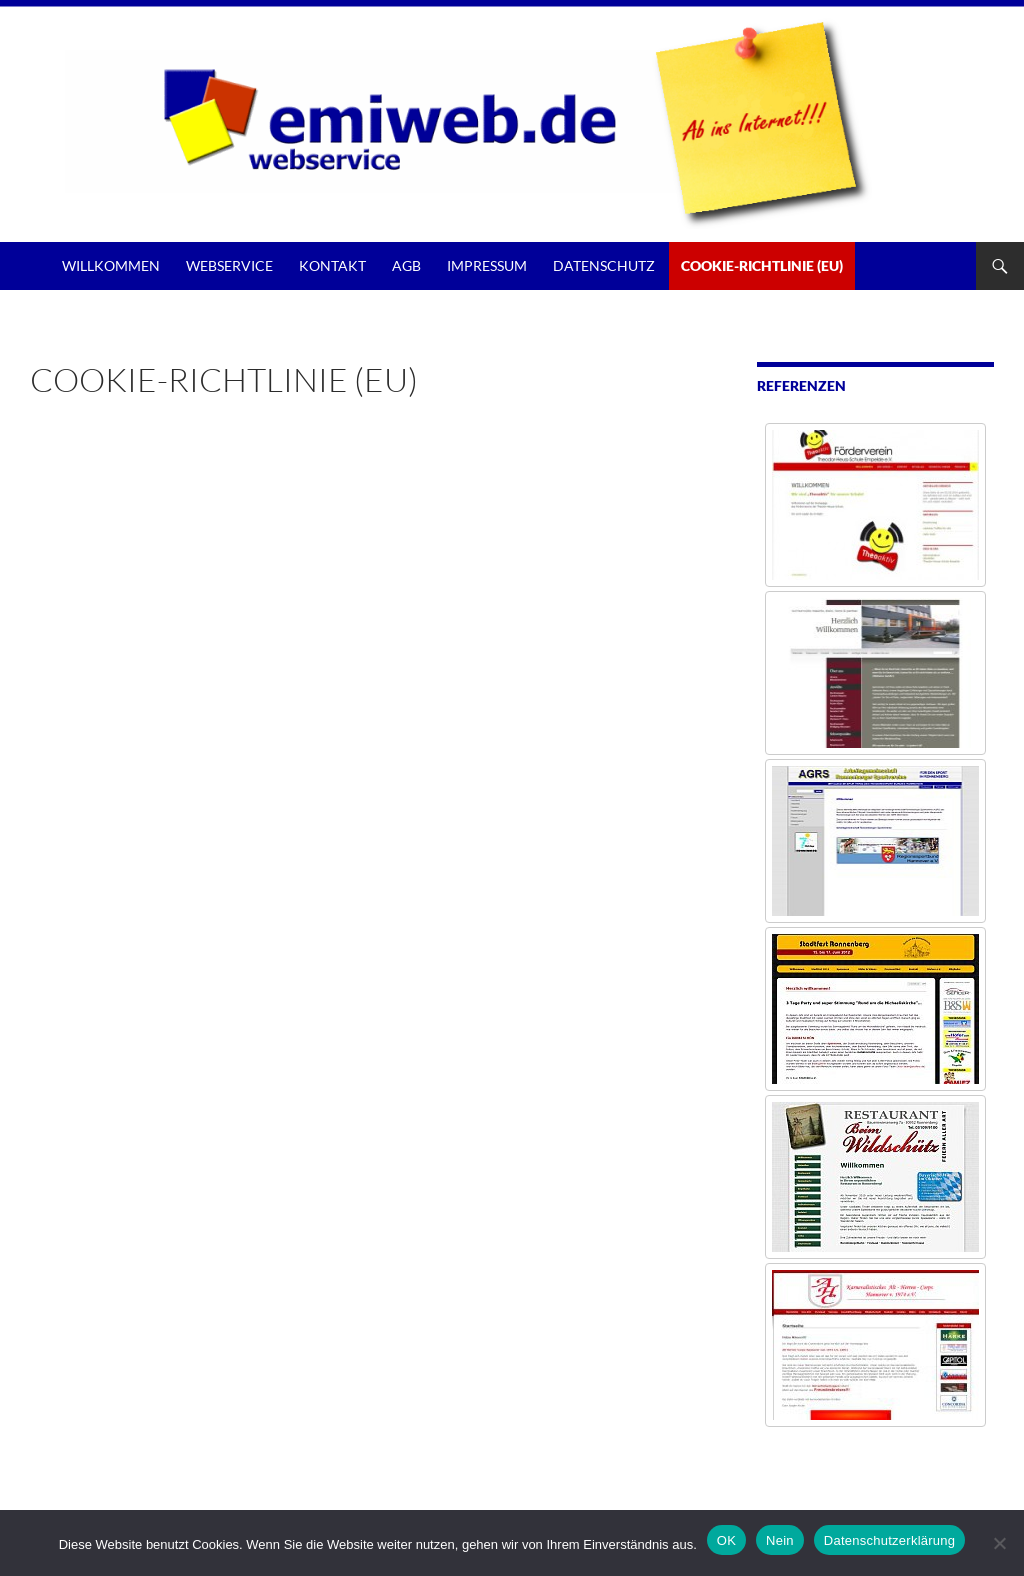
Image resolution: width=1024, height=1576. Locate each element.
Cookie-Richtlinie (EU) (762, 265)
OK (726, 1540)
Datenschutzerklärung (889, 1540)
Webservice (229, 265)
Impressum (487, 265)
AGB (406, 265)
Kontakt (332, 265)
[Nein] (999, 1543)
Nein (780, 1540)
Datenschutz (604, 265)
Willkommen (111, 265)
